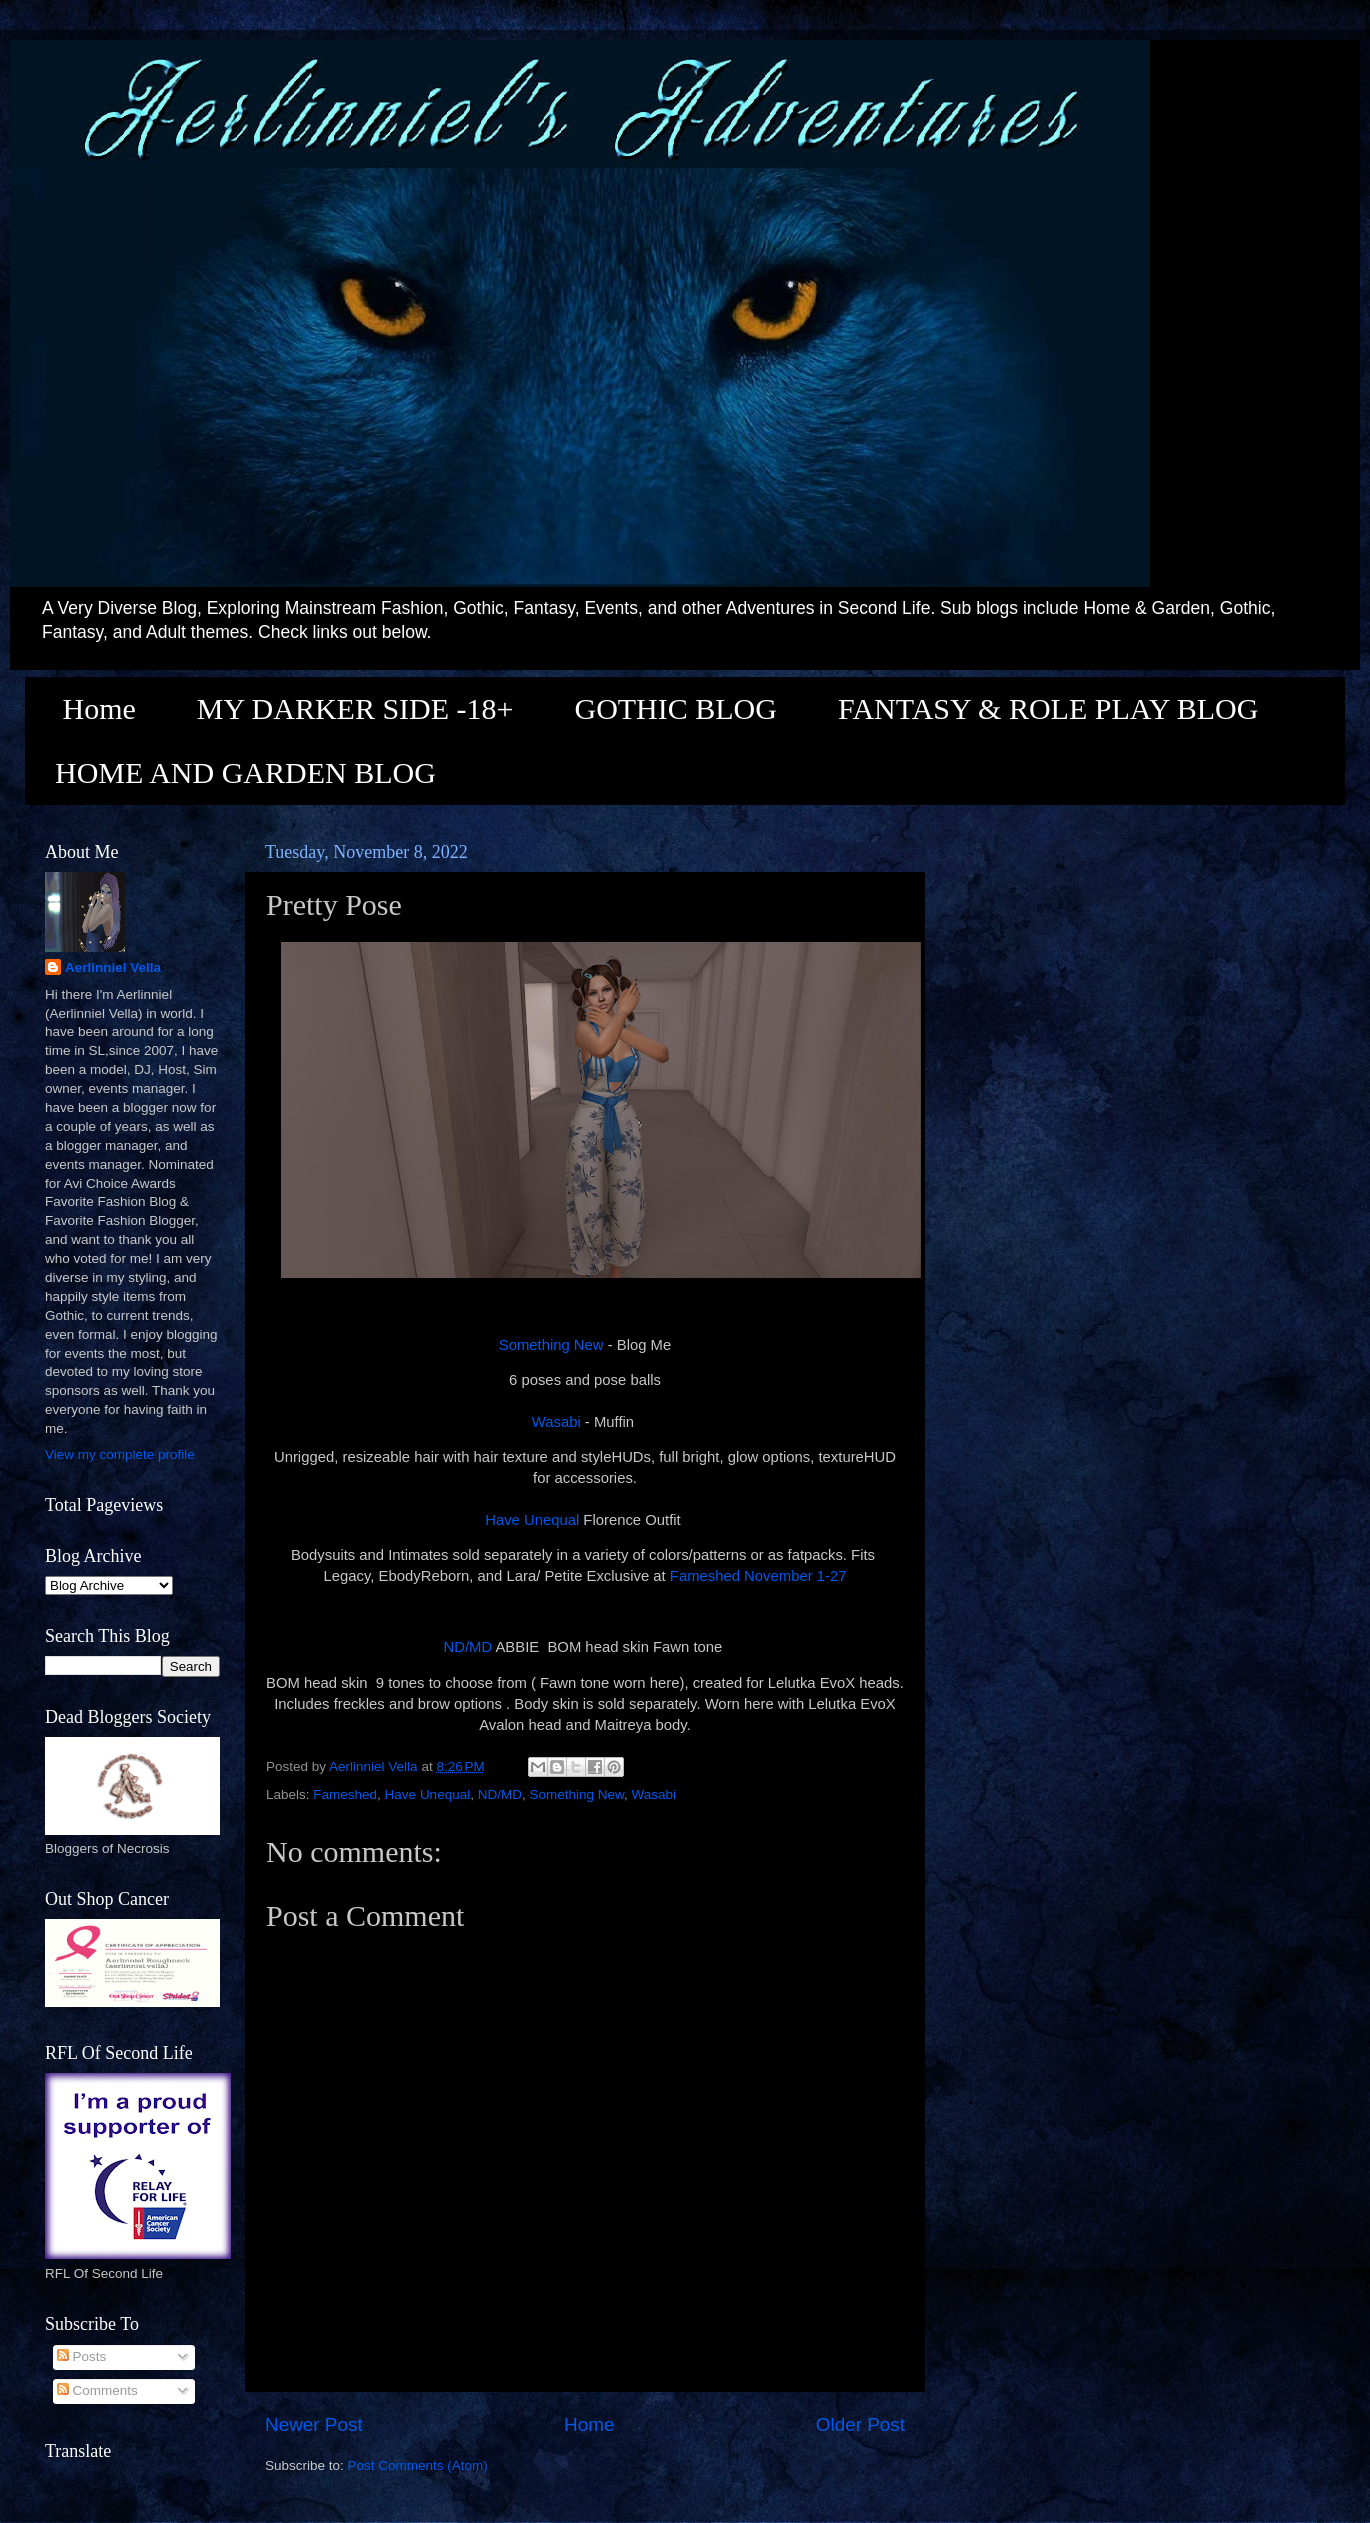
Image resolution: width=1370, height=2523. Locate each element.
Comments (97, 2390)
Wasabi (556, 1422)
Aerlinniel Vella (113, 967)
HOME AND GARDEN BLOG (245, 772)
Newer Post (314, 2424)
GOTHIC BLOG (675, 708)
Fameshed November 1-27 (758, 1576)
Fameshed (345, 1794)
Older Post (860, 2424)
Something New (551, 1345)
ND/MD (468, 1647)
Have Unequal (534, 1520)
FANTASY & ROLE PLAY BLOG (1048, 708)
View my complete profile (120, 1454)
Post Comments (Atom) (418, 2465)
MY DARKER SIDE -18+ (355, 708)
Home (99, 708)
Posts (82, 2356)
